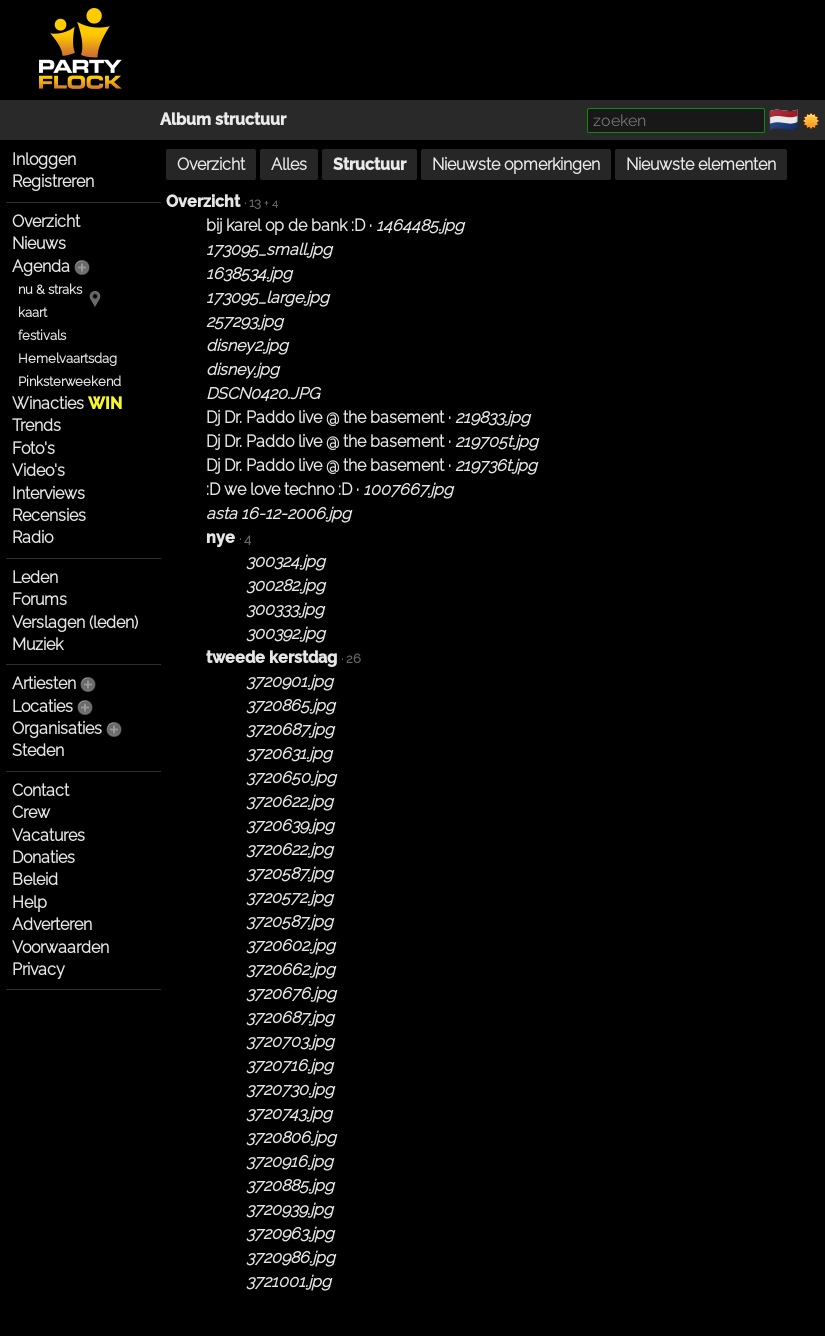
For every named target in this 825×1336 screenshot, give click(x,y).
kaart (32, 312)
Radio (32, 537)
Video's (38, 470)
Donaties (43, 857)
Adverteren (52, 924)
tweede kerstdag (271, 657)
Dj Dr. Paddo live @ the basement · (368, 417)
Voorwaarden (60, 947)
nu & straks (50, 289)
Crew (31, 812)
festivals (42, 335)
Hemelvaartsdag (67, 358)
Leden (35, 577)
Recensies (49, 515)
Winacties (67, 403)
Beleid (35, 879)
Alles (289, 164)
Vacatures (48, 835)
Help (29, 902)
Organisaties (57, 728)
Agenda (41, 266)
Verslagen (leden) (75, 622)
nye (220, 537)
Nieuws (39, 243)
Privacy (38, 969)
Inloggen (44, 159)
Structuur (369, 164)
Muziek (37, 644)
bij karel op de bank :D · (335, 225)
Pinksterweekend (69, 381)
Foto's (33, 448)
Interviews (48, 493)
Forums (39, 599)
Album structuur (223, 119)
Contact (40, 790)
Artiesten (44, 683)
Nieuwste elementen (701, 164)
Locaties (42, 706)
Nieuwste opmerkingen (516, 164)
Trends (36, 425)
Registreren (53, 181)
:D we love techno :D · (329, 489)
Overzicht (46, 221)
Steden (38, 750)
